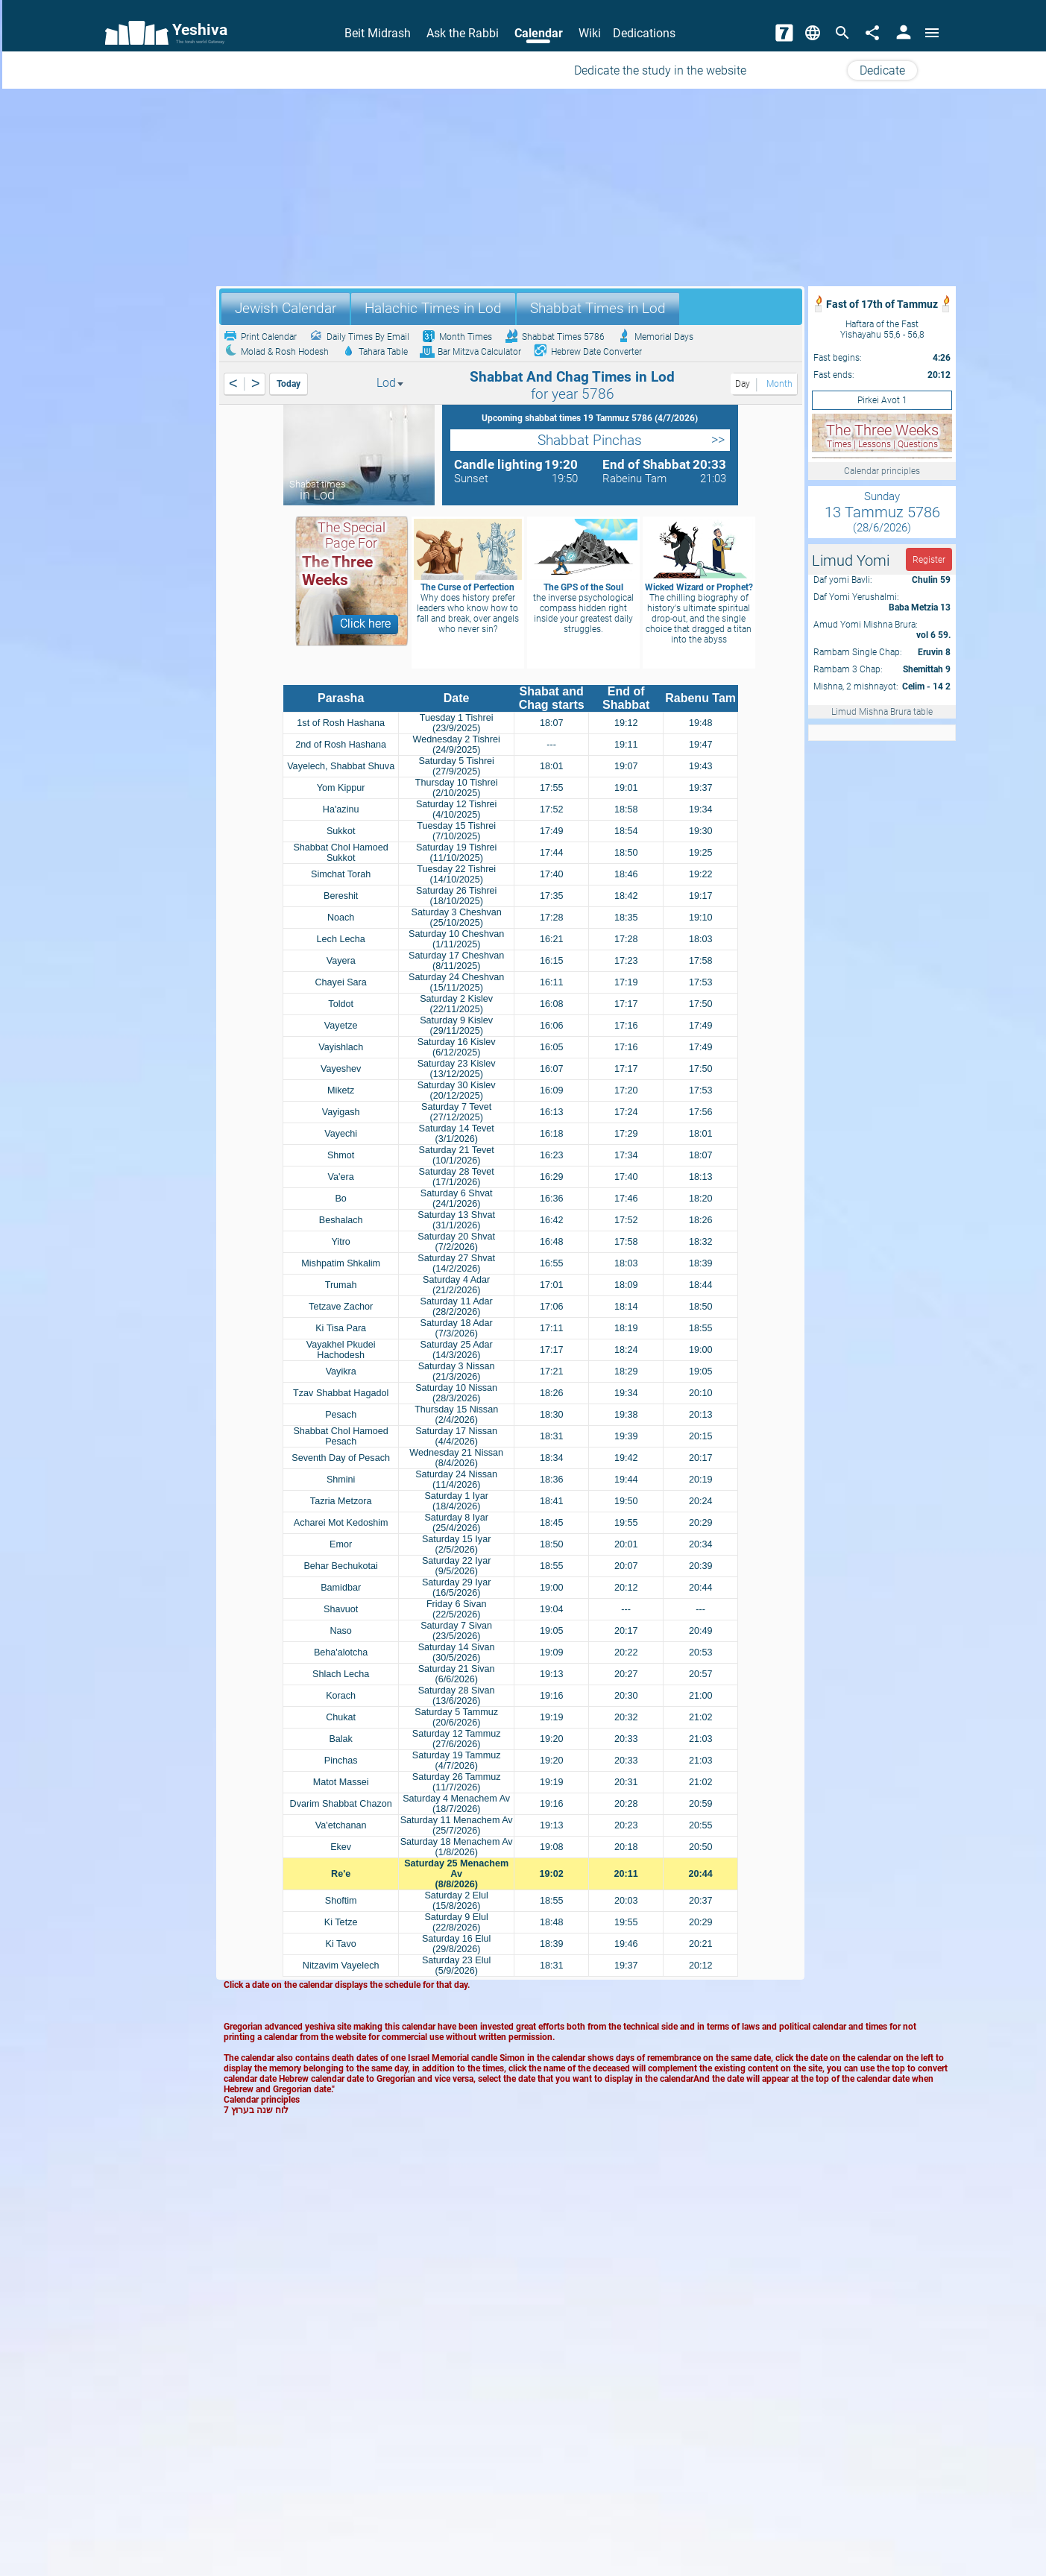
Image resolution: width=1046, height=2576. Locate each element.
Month (779, 384)
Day (741, 384)
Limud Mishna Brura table (882, 712)
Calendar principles (882, 471)
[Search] (842, 32)
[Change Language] (812, 32)
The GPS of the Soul (583, 587)
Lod (390, 383)
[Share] (872, 32)
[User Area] (903, 32)
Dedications (644, 33)
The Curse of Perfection (467, 587)
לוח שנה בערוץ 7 (256, 2110)
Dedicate (882, 70)
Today (288, 384)
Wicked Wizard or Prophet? (699, 587)
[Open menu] (931, 32)
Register (929, 560)
